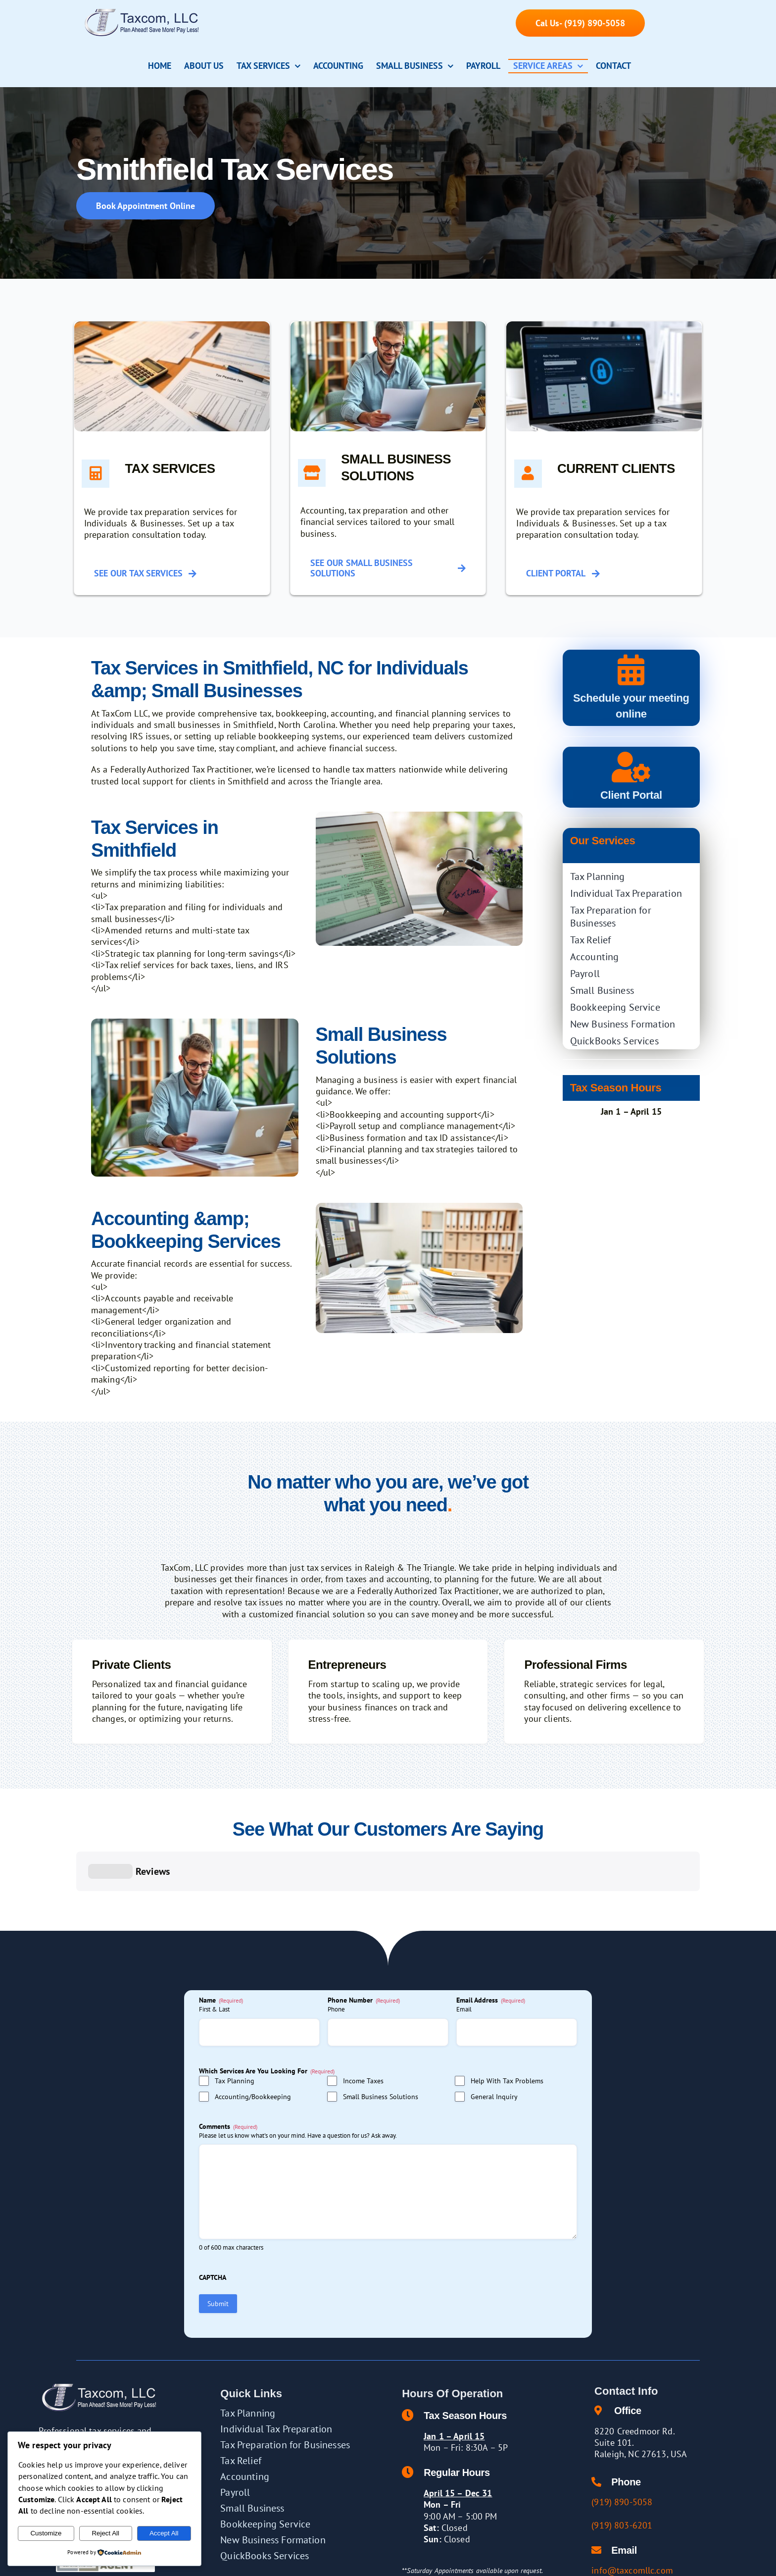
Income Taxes (363, 2031)
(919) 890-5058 (621, 2453)
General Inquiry (494, 2047)
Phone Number (364, 1951)
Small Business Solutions (380, 2047)
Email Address (490, 1951)
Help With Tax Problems (507, 2031)
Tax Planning (234, 2031)
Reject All (105, 2533)
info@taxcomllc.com (632, 2521)
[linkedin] (584, 2561)
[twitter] (569, 2561)
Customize (45, 2533)
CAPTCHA (212, 2228)
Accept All (164, 2533)
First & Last (214, 1960)
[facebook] (554, 2561)
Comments (228, 2077)
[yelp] (599, 2561)
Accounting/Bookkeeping (253, 2047)
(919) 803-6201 (621, 2476)
